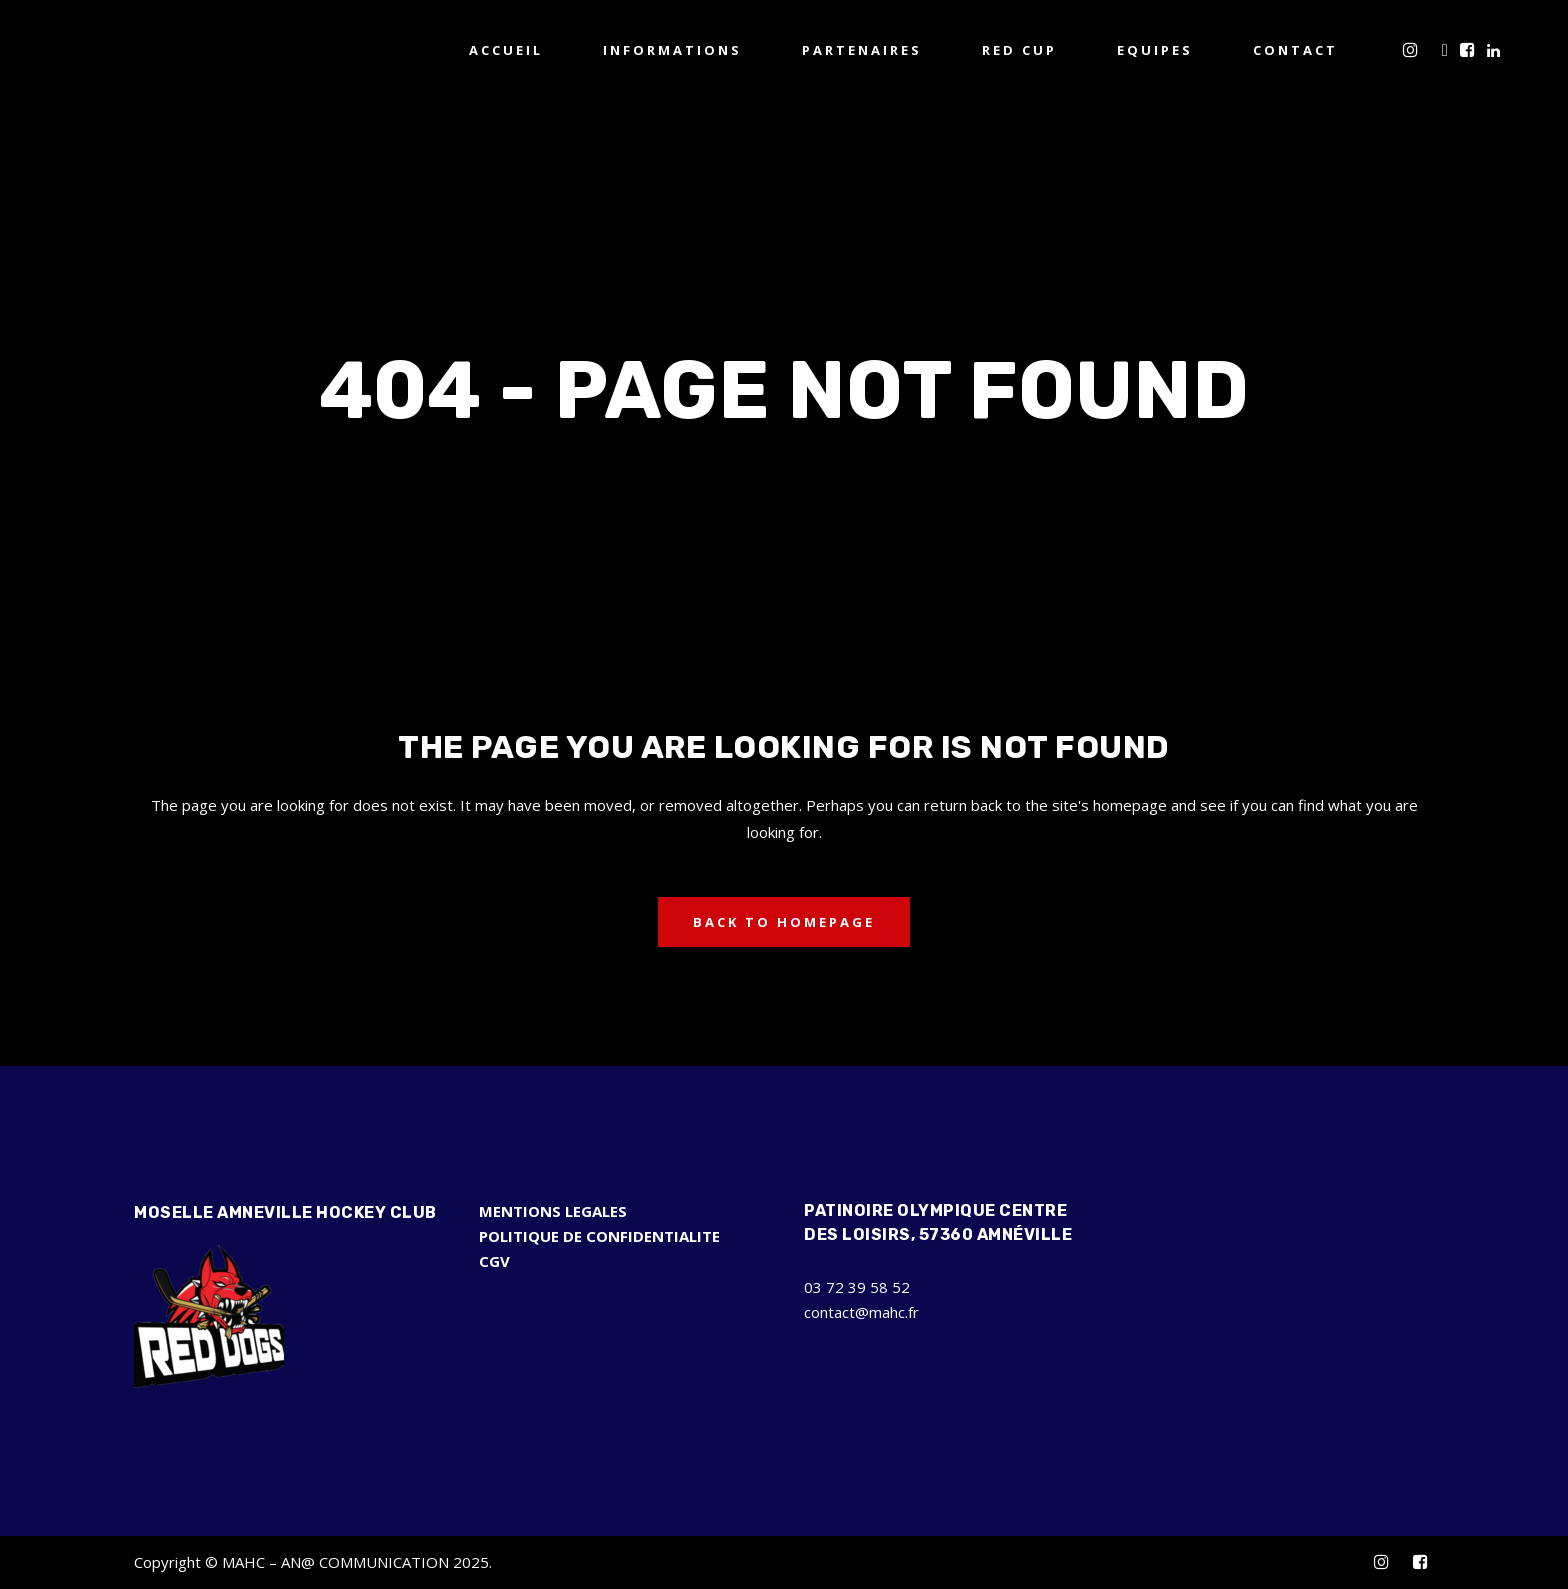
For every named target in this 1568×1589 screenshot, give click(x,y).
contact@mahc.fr (861, 1312)
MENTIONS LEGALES (553, 1211)
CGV (494, 1261)
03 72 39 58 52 (857, 1287)
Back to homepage (784, 922)
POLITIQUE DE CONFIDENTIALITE (599, 1236)
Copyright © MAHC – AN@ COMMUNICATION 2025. (313, 1562)
